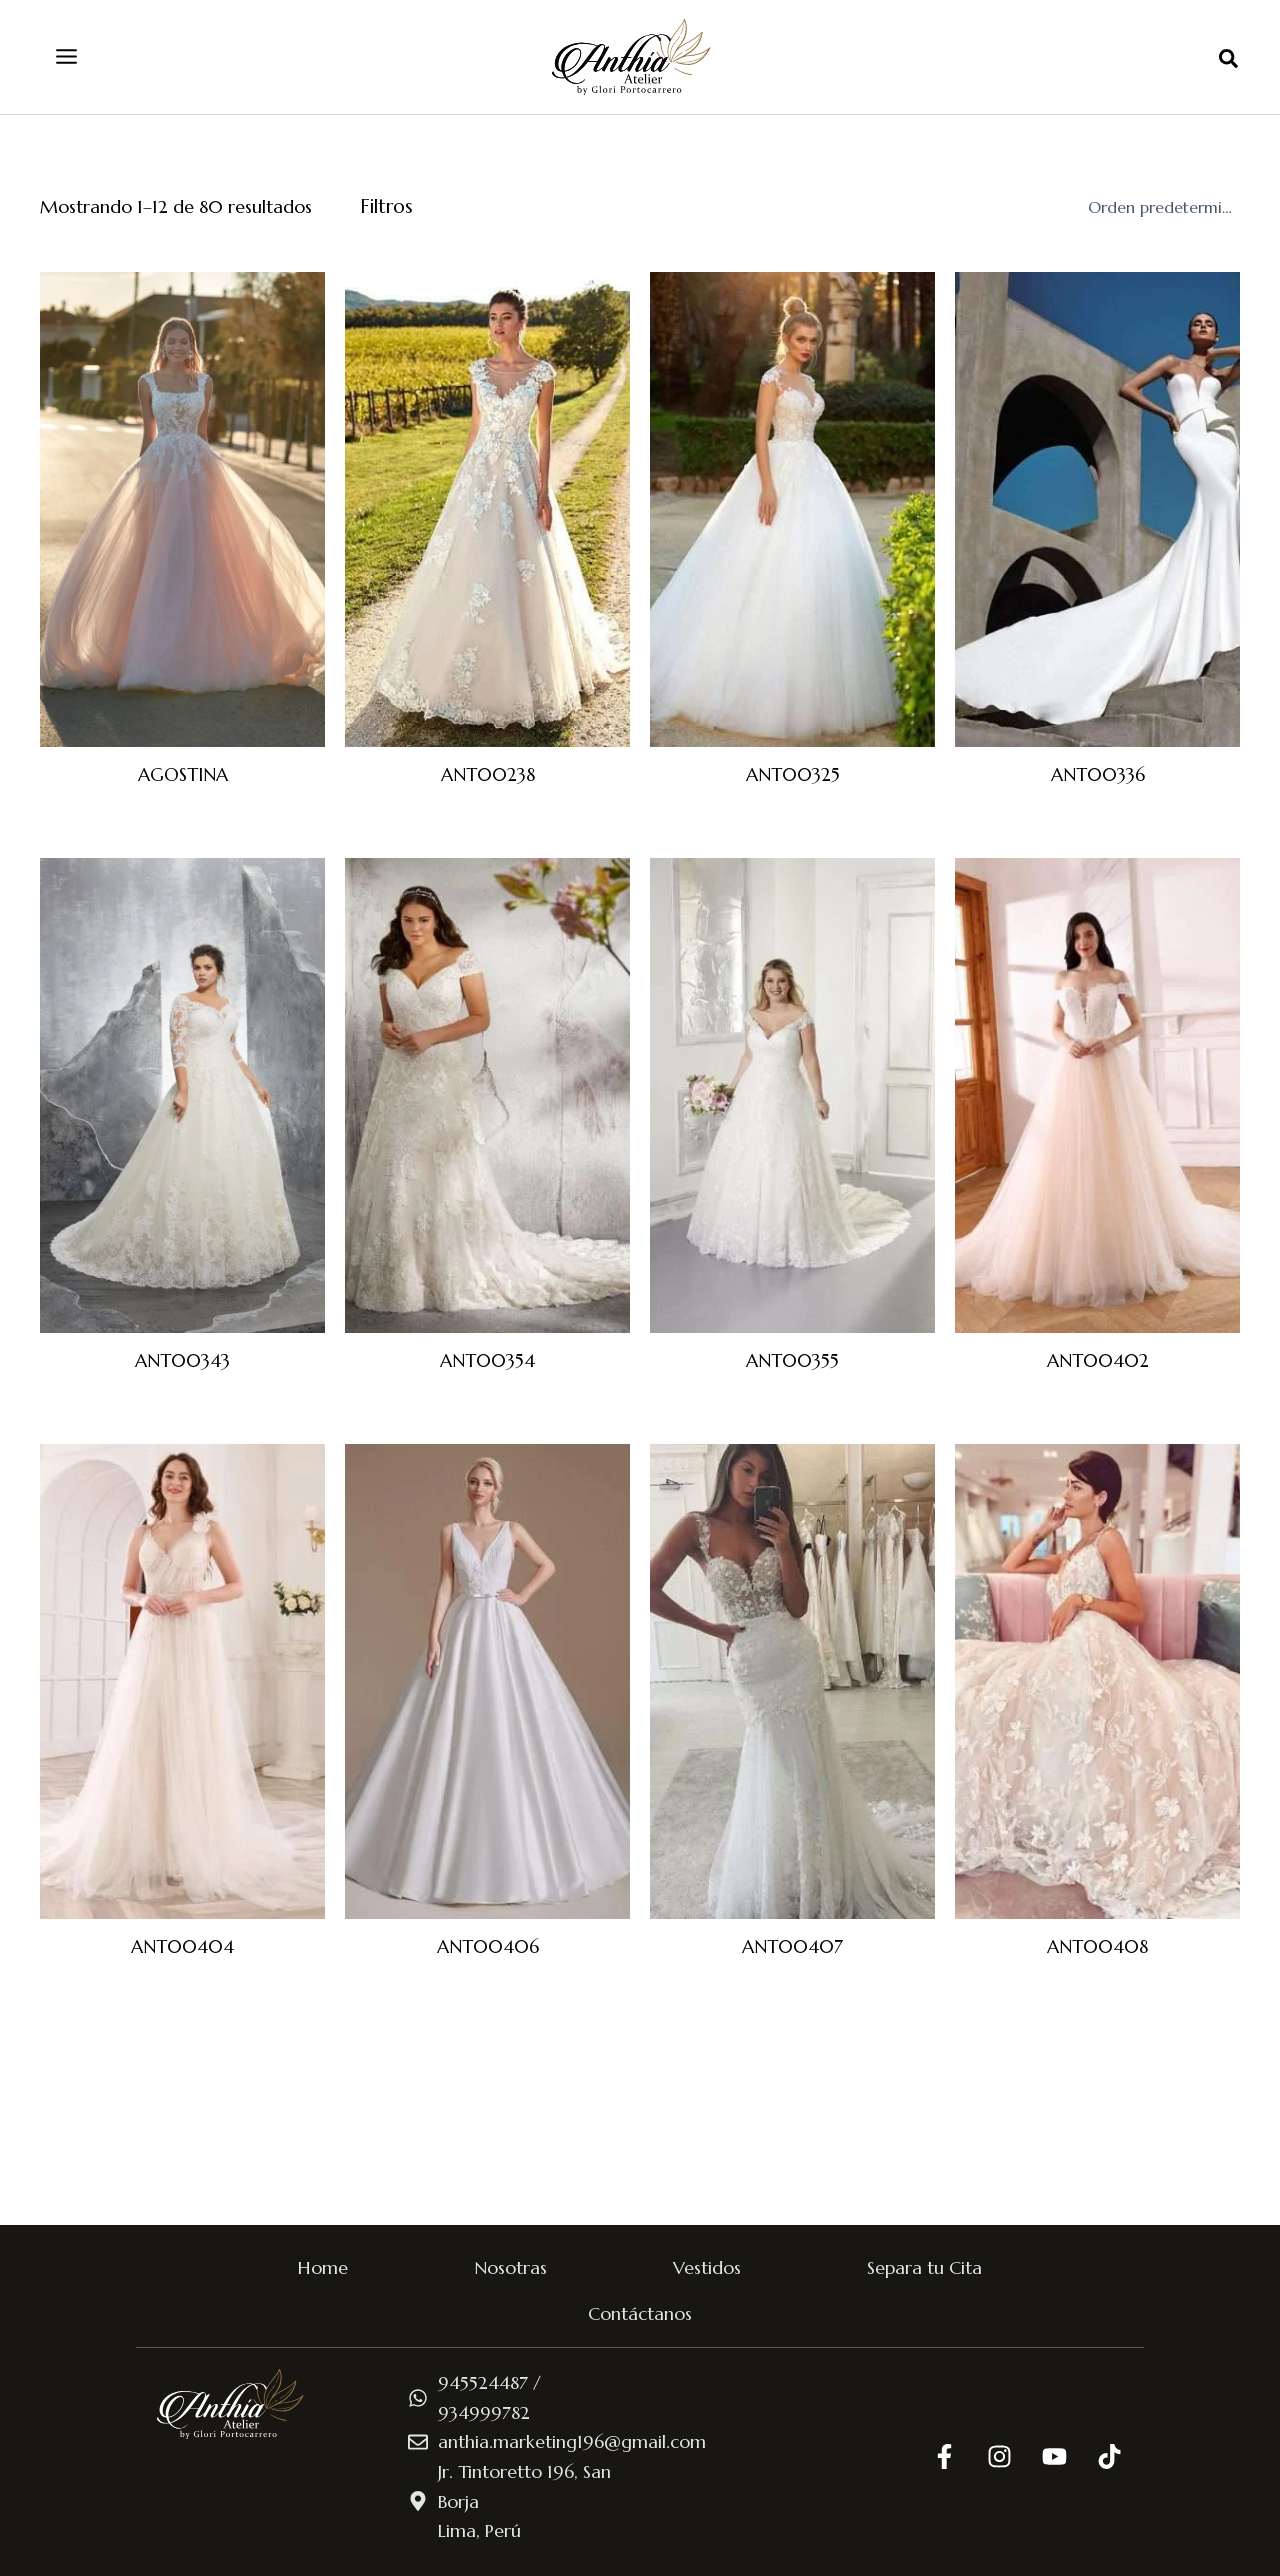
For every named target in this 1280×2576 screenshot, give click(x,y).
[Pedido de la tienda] (1160, 207)
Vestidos (707, 2267)
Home (323, 2267)
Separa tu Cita (924, 2267)
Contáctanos (640, 2313)
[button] (1229, 60)
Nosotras (510, 2267)
